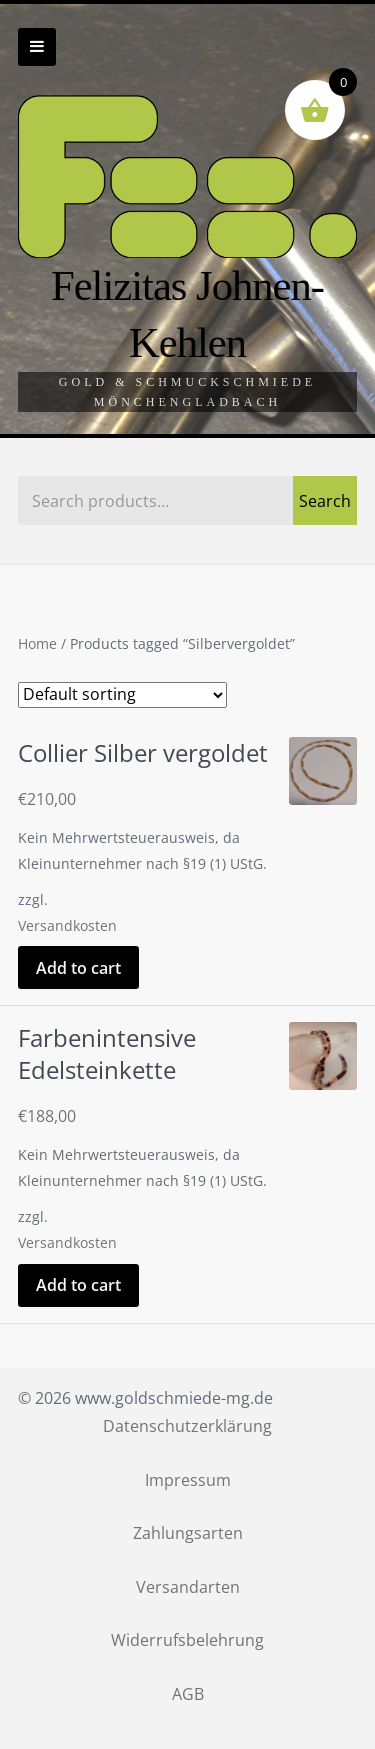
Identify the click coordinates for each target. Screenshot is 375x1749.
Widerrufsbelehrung (187, 1640)
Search (325, 501)
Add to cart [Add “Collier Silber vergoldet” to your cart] (78, 968)
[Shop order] (122, 695)
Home (37, 644)
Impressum (188, 1480)
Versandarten (188, 1587)
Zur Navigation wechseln (37, 47)
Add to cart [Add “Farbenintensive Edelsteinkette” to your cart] (78, 1285)
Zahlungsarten (188, 1533)
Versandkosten (67, 925)
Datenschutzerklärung (187, 1426)
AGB (188, 1694)
